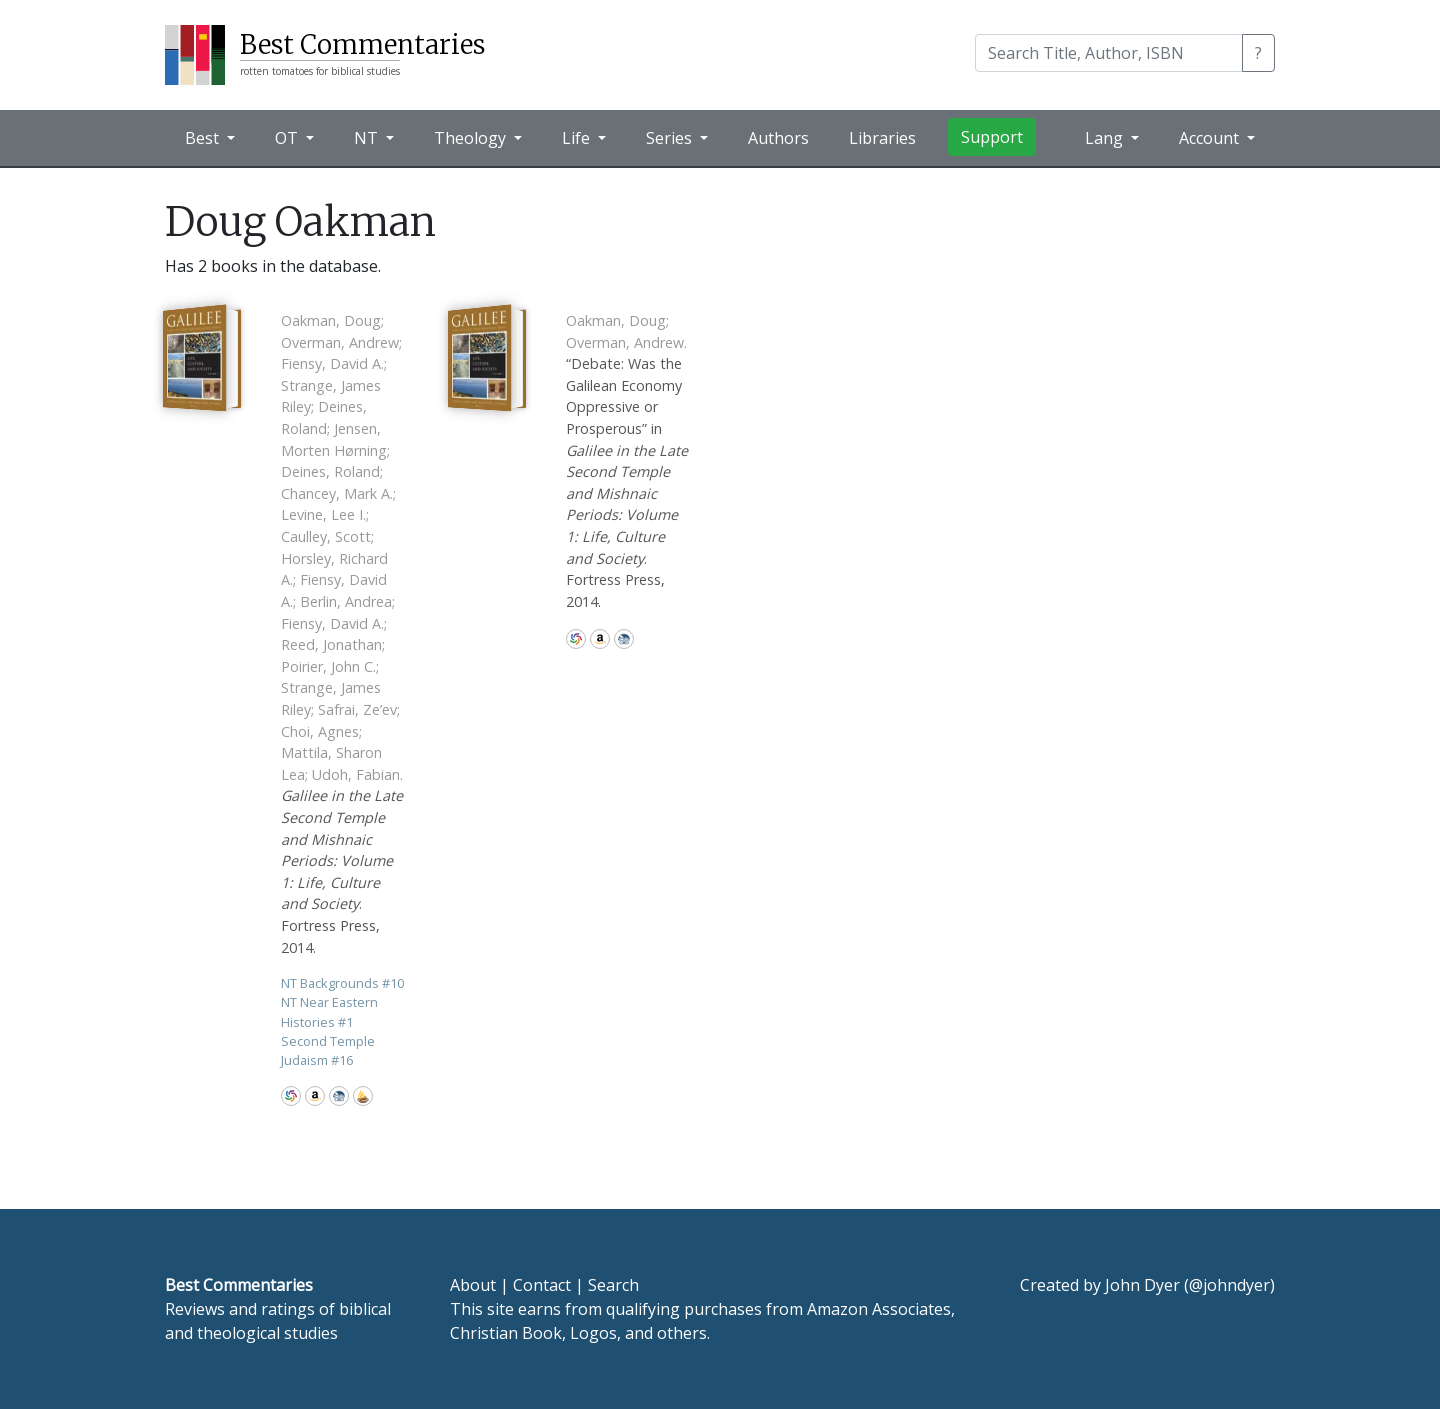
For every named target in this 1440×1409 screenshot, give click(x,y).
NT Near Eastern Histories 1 (329, 1011)
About (473, 1285)
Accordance (363, 1096)
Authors (778, 138)
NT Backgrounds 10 (342, 983)
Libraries (882, 138)
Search (613, 1285)
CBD (339, 1096)
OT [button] (288, 138)
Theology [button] (472, 138)
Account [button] (1211, 138)
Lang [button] (1106, 138)
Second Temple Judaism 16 (328, 1050)
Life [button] (578, 138)
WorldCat (291, 1096)
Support (992, 137)
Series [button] (671, 138)
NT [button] (368, 138)
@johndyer (1229, 1285)
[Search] (1109, 53)
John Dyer (1142, 1285)
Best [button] (204, 138)
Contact (542, 1285)
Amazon (315, 1096)
